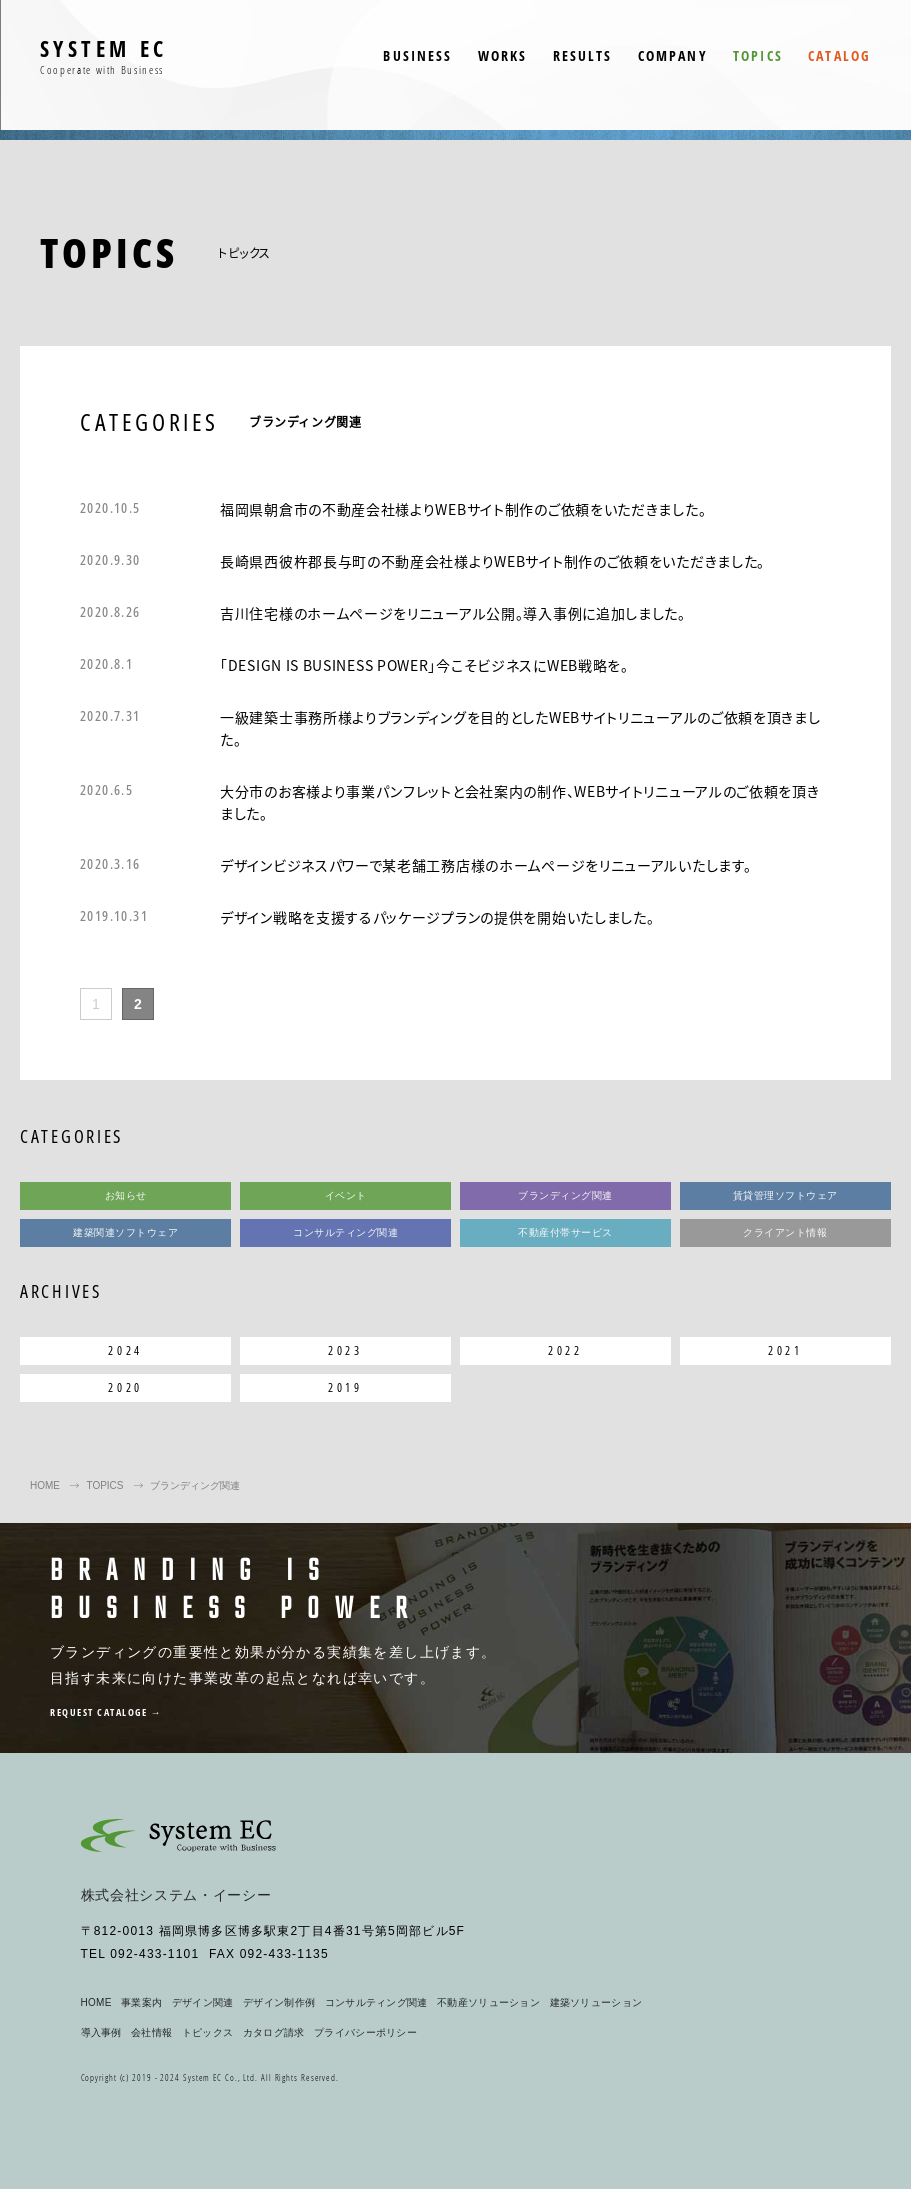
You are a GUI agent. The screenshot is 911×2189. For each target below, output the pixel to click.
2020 (125, 1387)
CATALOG (839, 55)
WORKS (503, 55)
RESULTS (583, 55)
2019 (345, 1387)
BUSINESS (417, 55)
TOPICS (758, 55)
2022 (565, 1350)
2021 (785, 1350)
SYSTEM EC (104, 57)
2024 (125, 1350)
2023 (345, 1350)
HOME (45, 1485)
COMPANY (673, 55)
